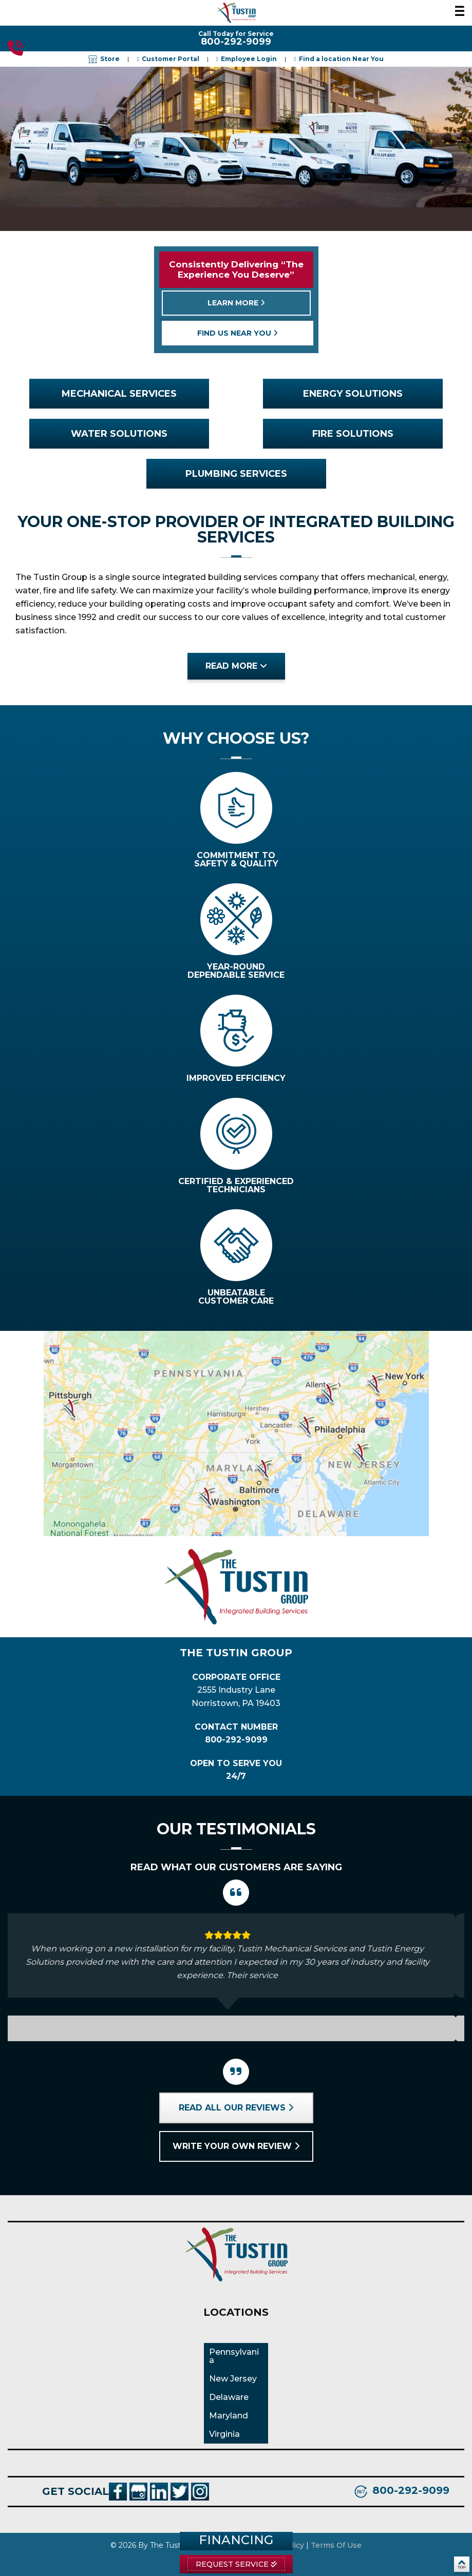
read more (236, 666)
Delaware (229, 2397)
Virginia (224, 2434)
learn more (236, 302)
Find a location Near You (341, 59)
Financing (236, 2539)
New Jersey (233, 2379)
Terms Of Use (336, 2545)
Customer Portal (170, 59)
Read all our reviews (236, 2108)
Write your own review (236, 2146)
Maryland (228, 2415)
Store (104, 59)
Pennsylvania (234, 2356)
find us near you (237, 333)
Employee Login (249, 59)
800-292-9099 (15, 48)
